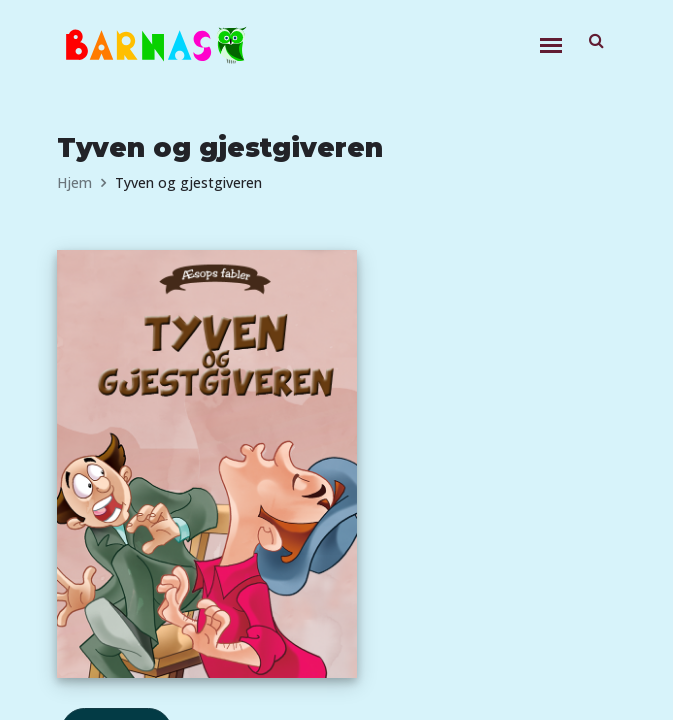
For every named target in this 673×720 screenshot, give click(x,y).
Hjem (74, 182)
